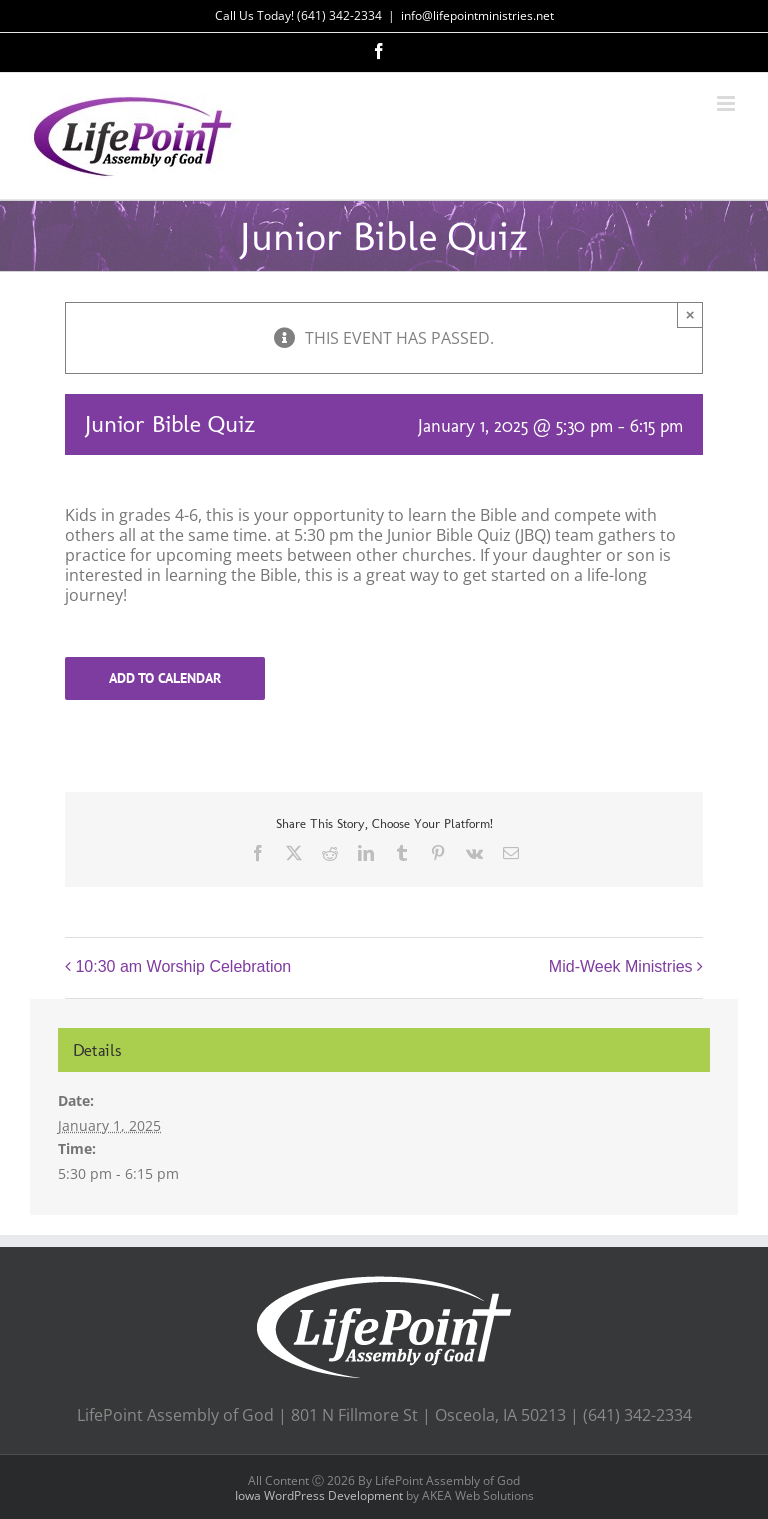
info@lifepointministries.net (477, 15)
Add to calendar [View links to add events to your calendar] (165, 678)
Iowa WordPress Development (319, 1495)
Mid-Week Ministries (621, 967)
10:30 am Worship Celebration (183, 967)
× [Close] (690, 314)
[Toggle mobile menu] (727, 103)
